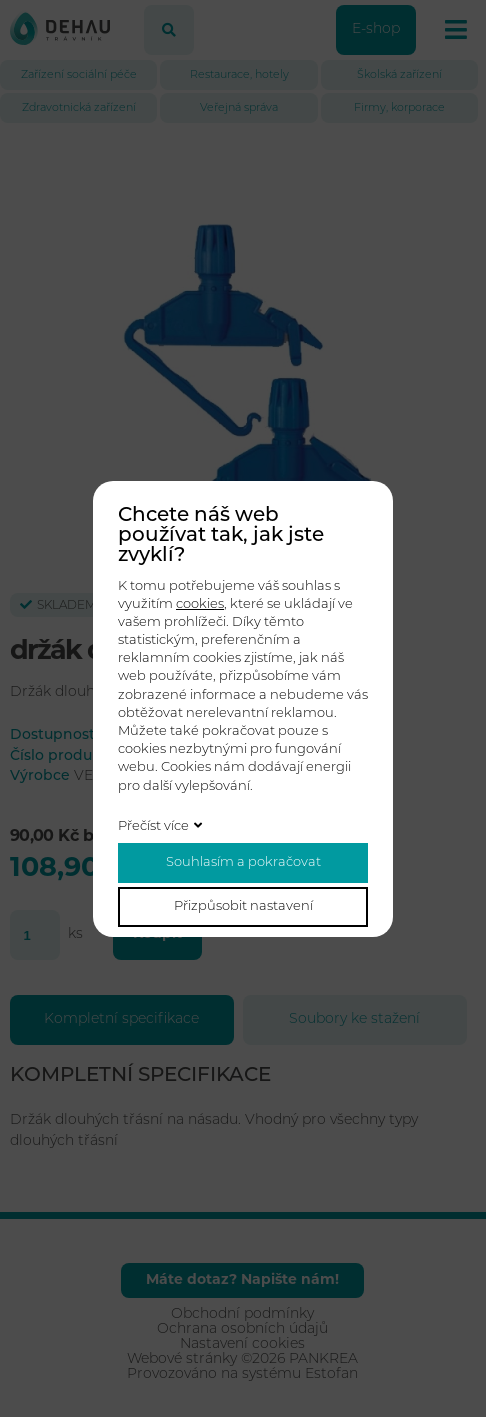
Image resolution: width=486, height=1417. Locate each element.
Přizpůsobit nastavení (243, 906)
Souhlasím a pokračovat (243, 862)
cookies (200, 604)
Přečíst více (153, 826)
